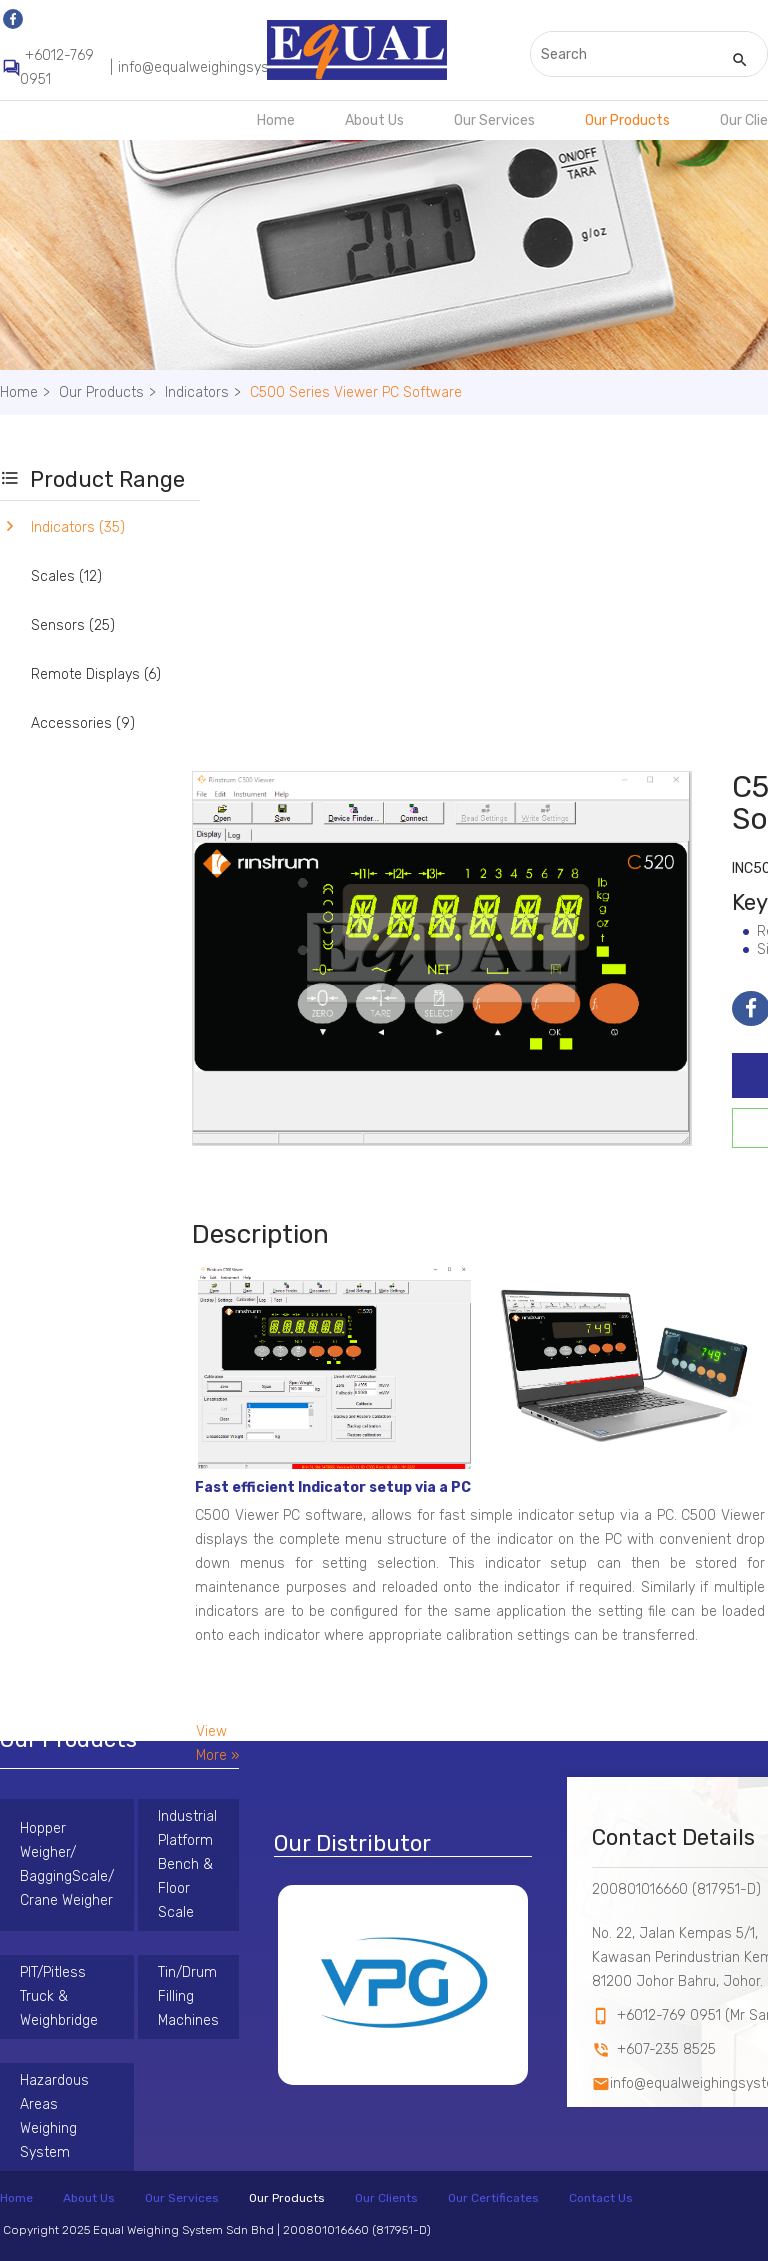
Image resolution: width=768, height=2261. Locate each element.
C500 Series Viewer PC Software (356, 392)
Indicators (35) (78, 527)
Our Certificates (493, 2198)
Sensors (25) (73, 625)
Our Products (627, 120)
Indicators (205, 392)
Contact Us (601, 2198)
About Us (374, 120)
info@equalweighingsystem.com (222, 67)
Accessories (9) (83, 723)
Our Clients (386, 2198)
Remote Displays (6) (96, 674)
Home (276, 120)
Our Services (494, 120)
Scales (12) (66, 576)
